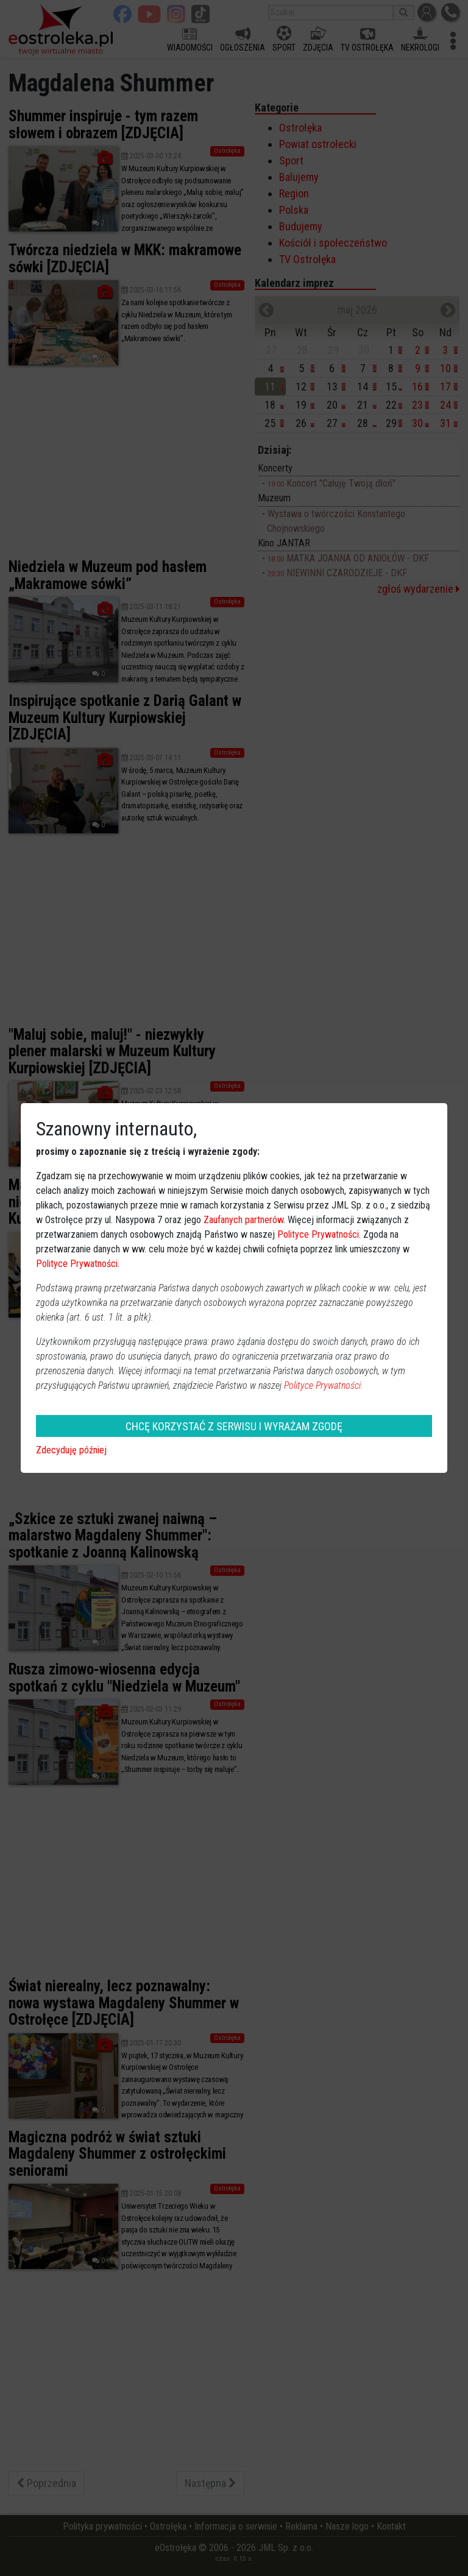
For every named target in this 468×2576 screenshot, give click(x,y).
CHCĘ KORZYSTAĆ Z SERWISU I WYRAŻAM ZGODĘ (234, 1426)
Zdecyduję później (71, 1450)
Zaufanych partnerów (243, 1220)
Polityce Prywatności (318, 1234)
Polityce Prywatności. (323, 1385)
